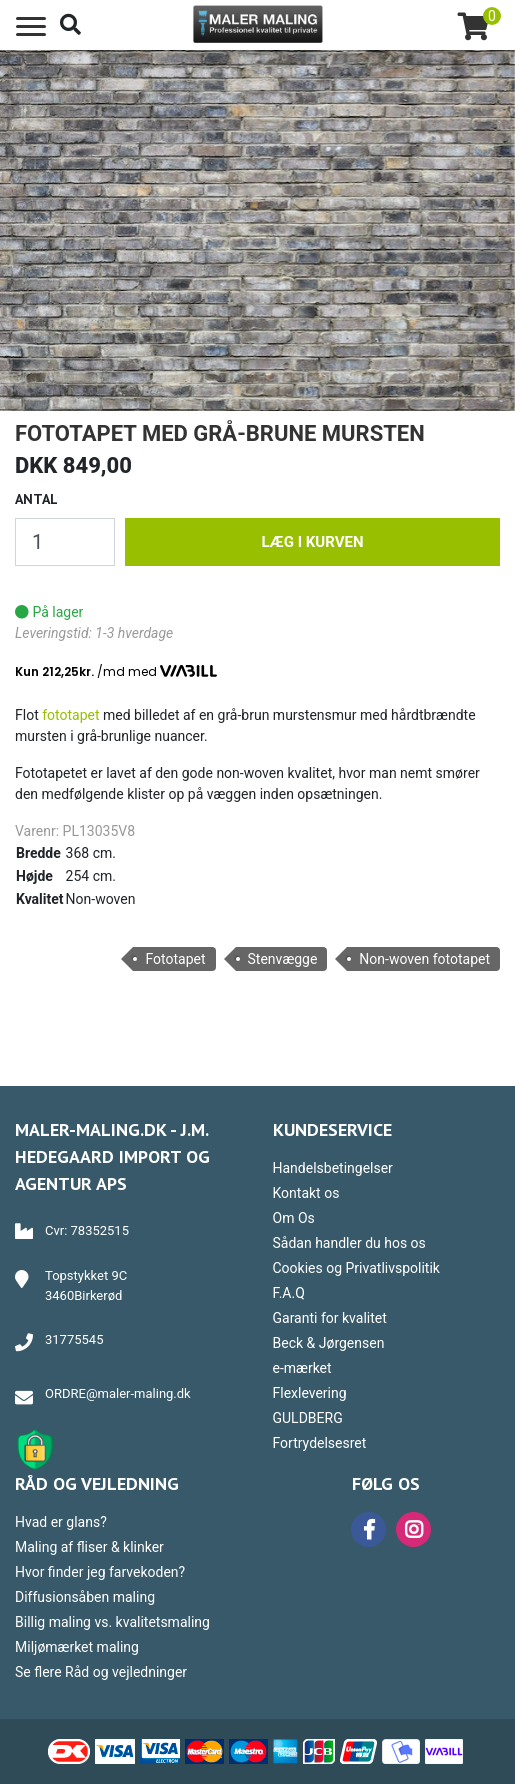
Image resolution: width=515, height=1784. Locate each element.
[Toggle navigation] (31, 27)
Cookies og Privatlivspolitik (356, 1268)
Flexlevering (310, 1393)
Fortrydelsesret (320, 1443)
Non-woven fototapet (424, 959)
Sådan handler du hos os (349, 1243)
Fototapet (175, 959)
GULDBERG (308, 1418)
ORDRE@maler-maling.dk (118, 1393)
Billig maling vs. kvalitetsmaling (112, 1622)
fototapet (70, 715)
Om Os (294, 1218)
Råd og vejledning (97, 1483)
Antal (36, 499)
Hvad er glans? (61, 1522)
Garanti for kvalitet (330, 1318)
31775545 (74, 1339)
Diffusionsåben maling (85, 1597)
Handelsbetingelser (333, 1168)
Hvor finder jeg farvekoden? (100, 1572)
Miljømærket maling (77, 1647)
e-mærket (302, 1368)
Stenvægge (283, 959)
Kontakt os (306, 1193)
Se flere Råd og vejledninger (101, 1672)
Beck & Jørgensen (329, 1343)
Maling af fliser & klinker (89, 1547)
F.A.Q (289, 1293)
